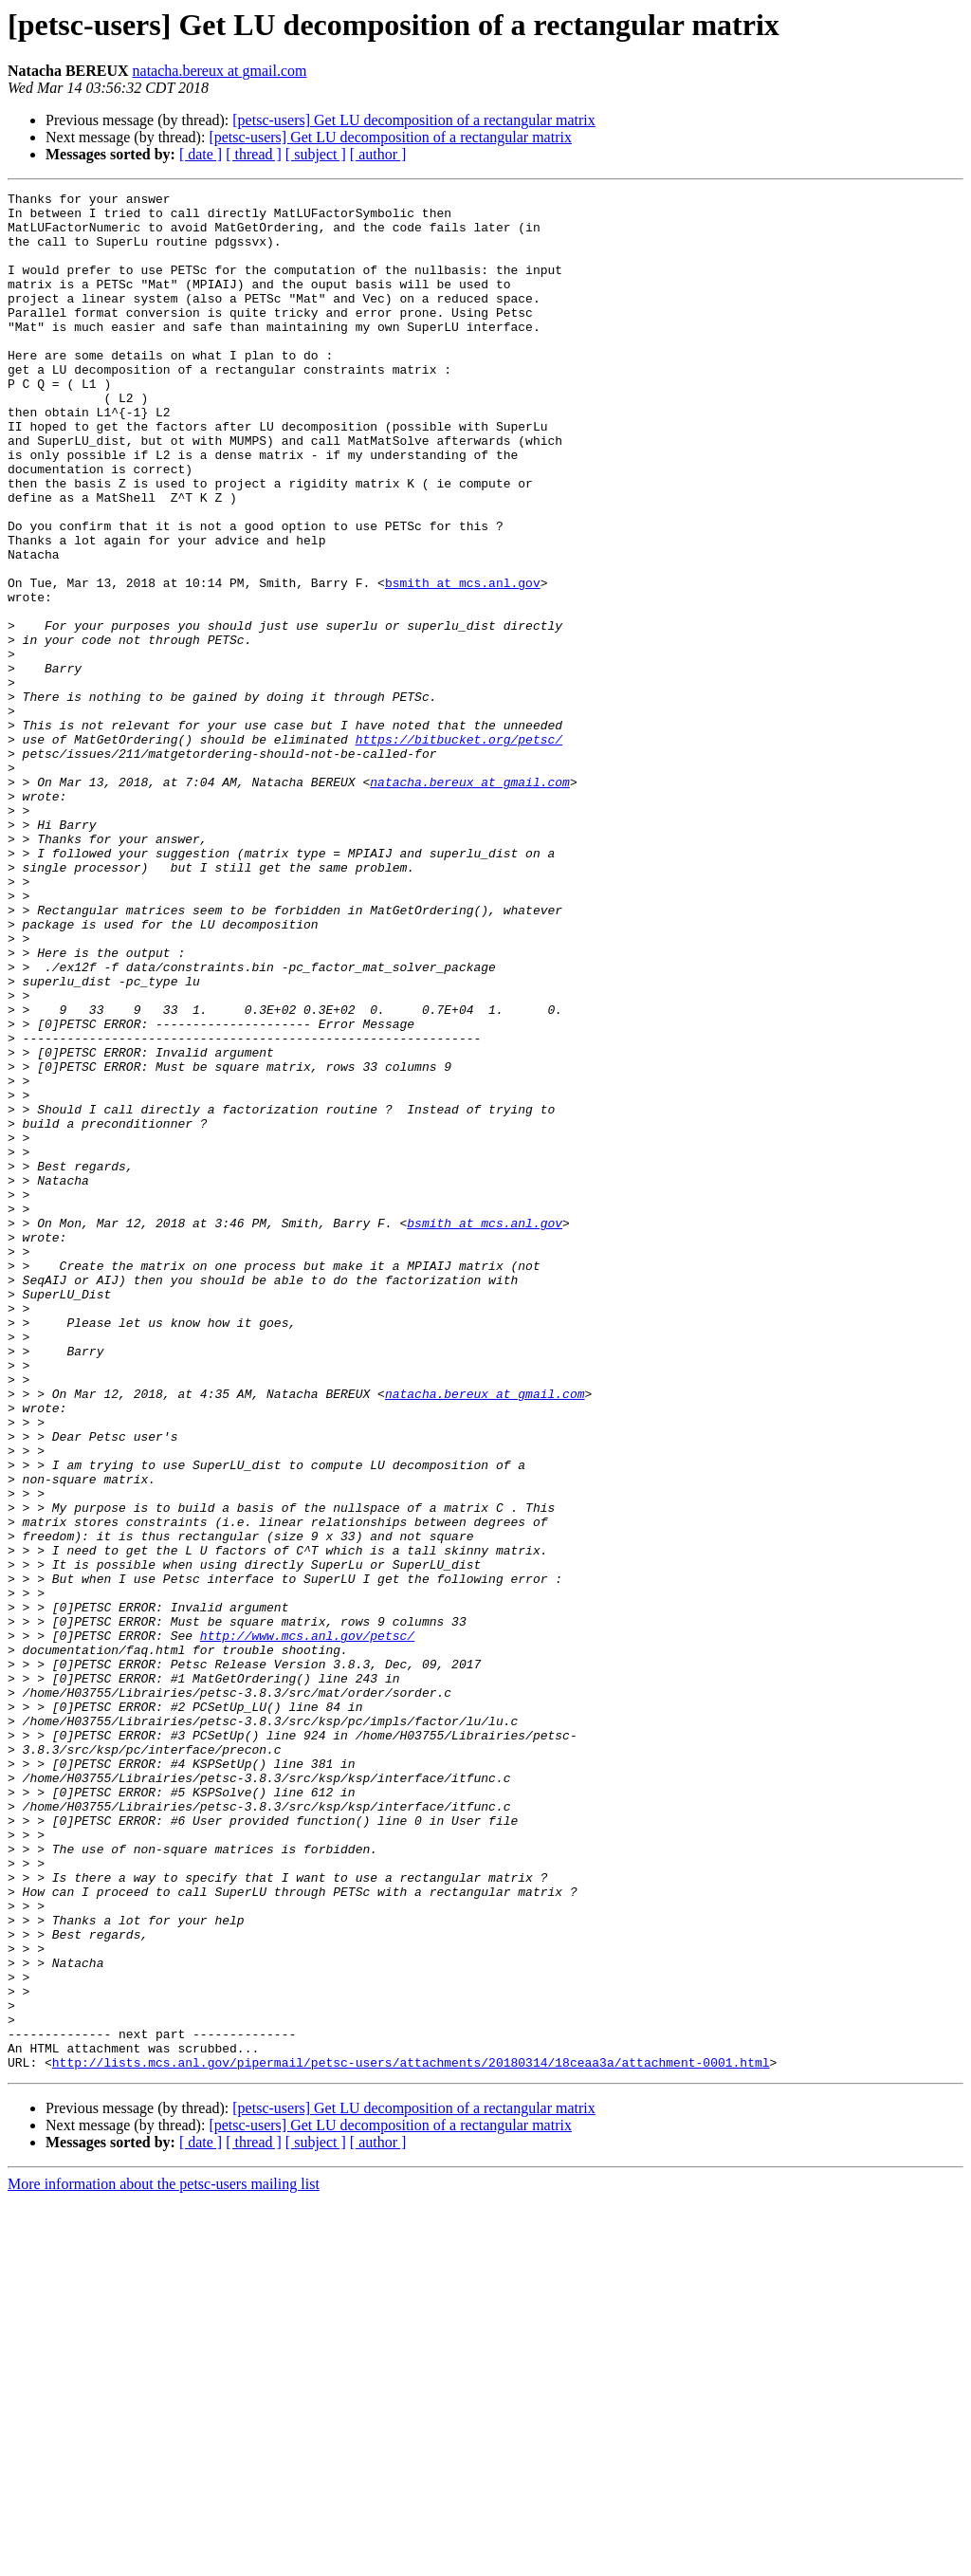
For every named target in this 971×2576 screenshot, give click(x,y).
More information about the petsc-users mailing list (164, 2559)
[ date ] (200, 154)
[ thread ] (254, 154)
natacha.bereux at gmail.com (220, 71)
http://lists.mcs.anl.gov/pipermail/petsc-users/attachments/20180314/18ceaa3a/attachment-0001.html (411, 2437)
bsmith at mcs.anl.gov (462, 662)
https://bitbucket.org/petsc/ (459, 849)
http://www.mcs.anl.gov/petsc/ (307, 1925)
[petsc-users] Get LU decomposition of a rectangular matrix (413, 120)
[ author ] (378, 154)
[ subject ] (315, 154)
